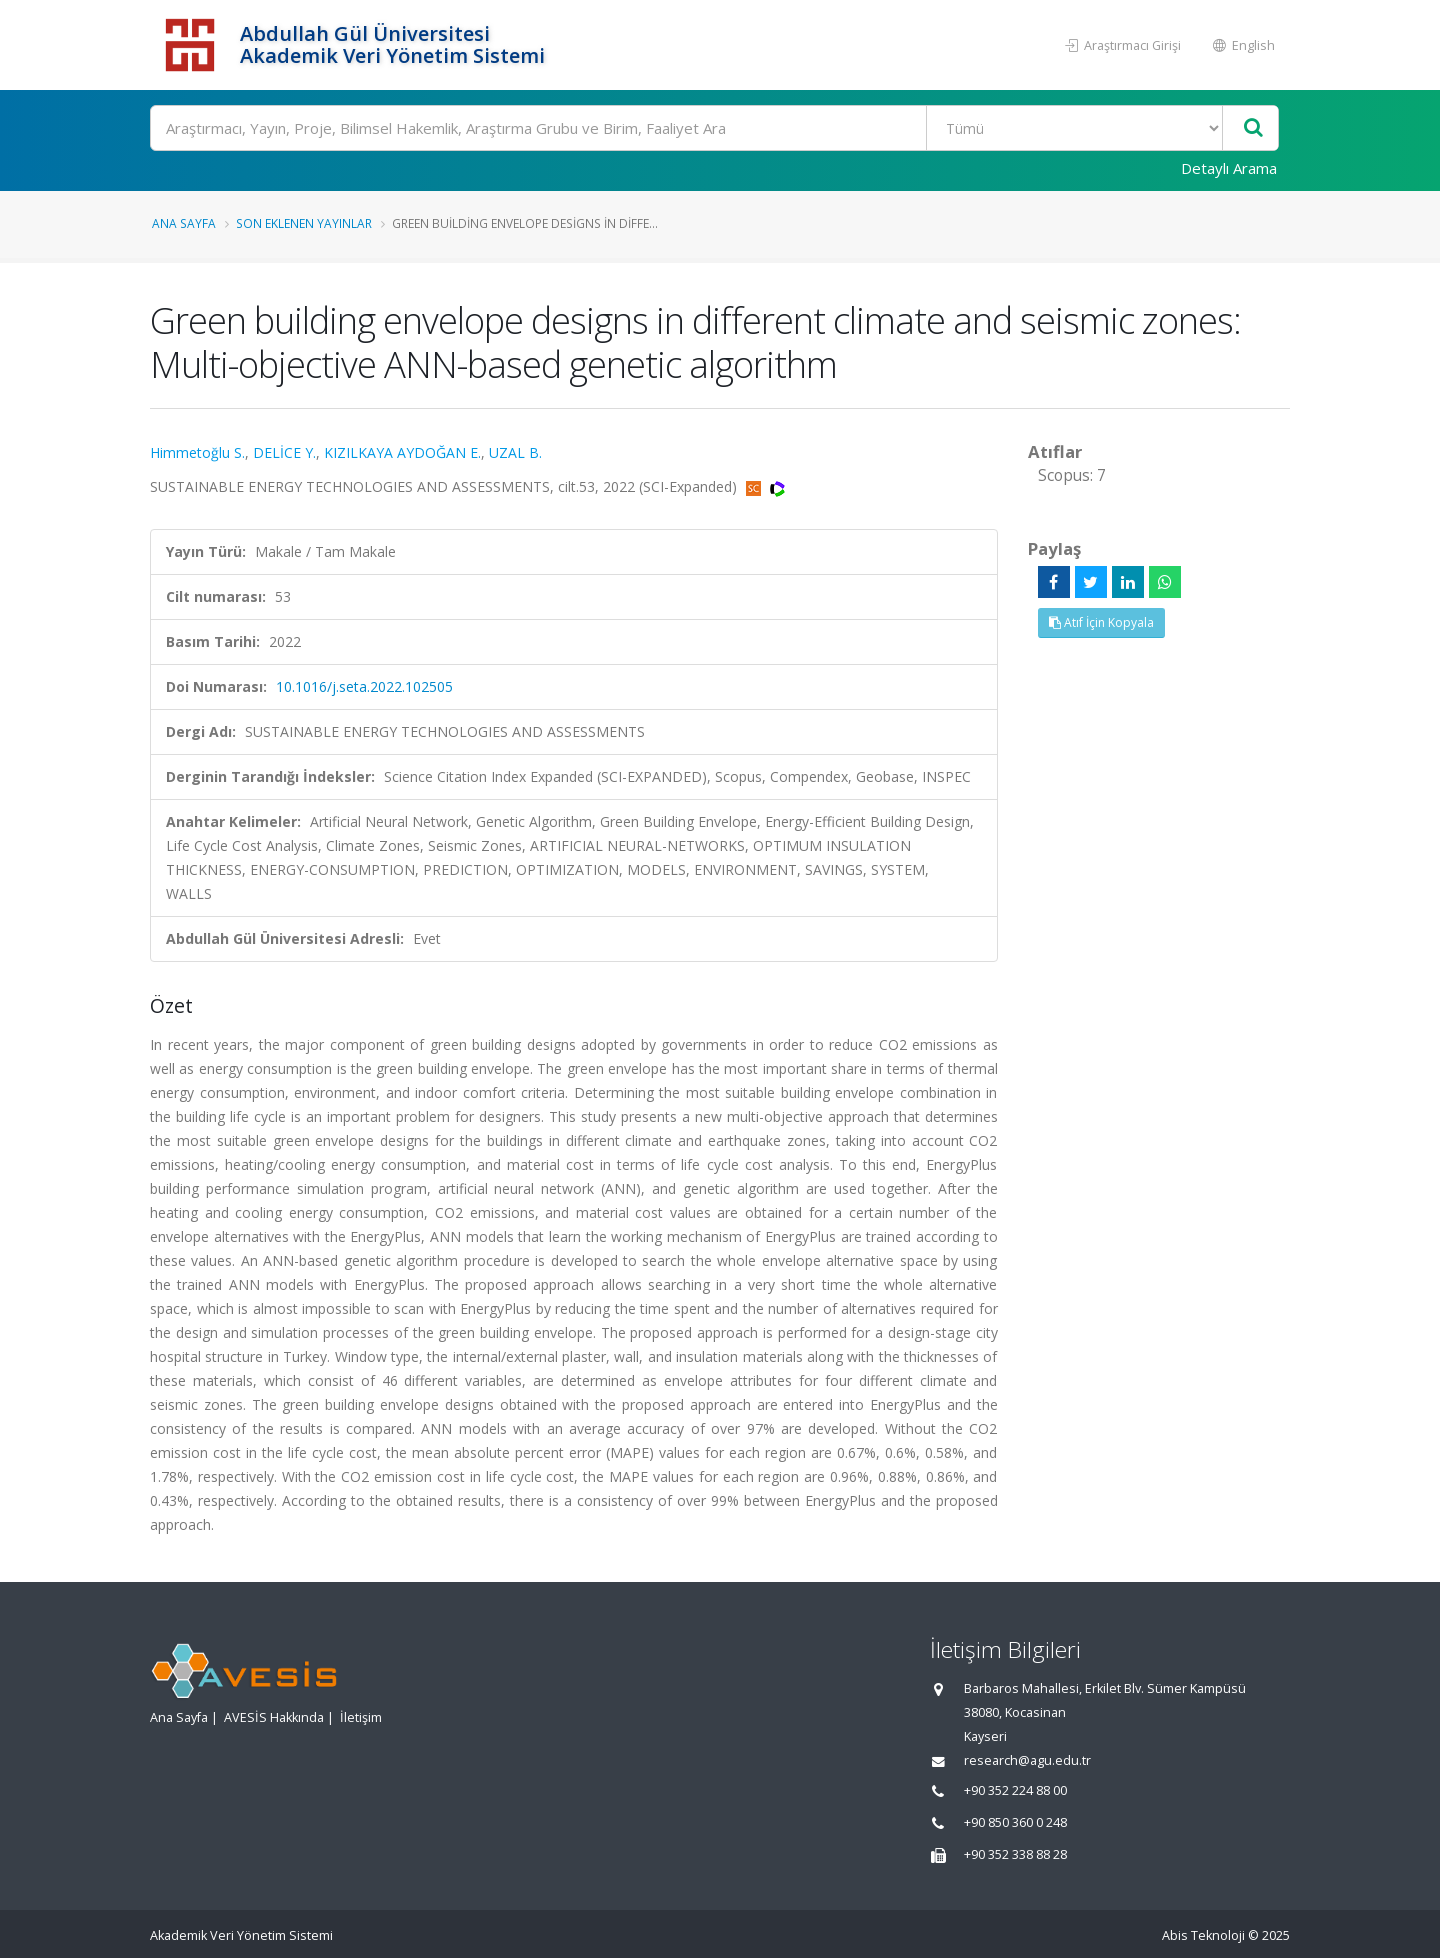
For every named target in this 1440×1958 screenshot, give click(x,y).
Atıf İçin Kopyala (1101, 622)
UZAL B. (515, 452)
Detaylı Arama (1229, 168)
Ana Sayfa (184, 223)
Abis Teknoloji (1203, 1935)
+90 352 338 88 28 (1015, 1854)
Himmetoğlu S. (197, 452)
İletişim (361, 1717)
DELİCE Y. (284, 452)
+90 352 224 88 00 (1015, 1790)
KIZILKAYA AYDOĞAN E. (402, 452)
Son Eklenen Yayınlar (304, 223)
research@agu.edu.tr (1027, 1760)
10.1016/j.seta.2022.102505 (364, 686)
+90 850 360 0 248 (1015, 1822)
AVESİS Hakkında (274, 1717)
